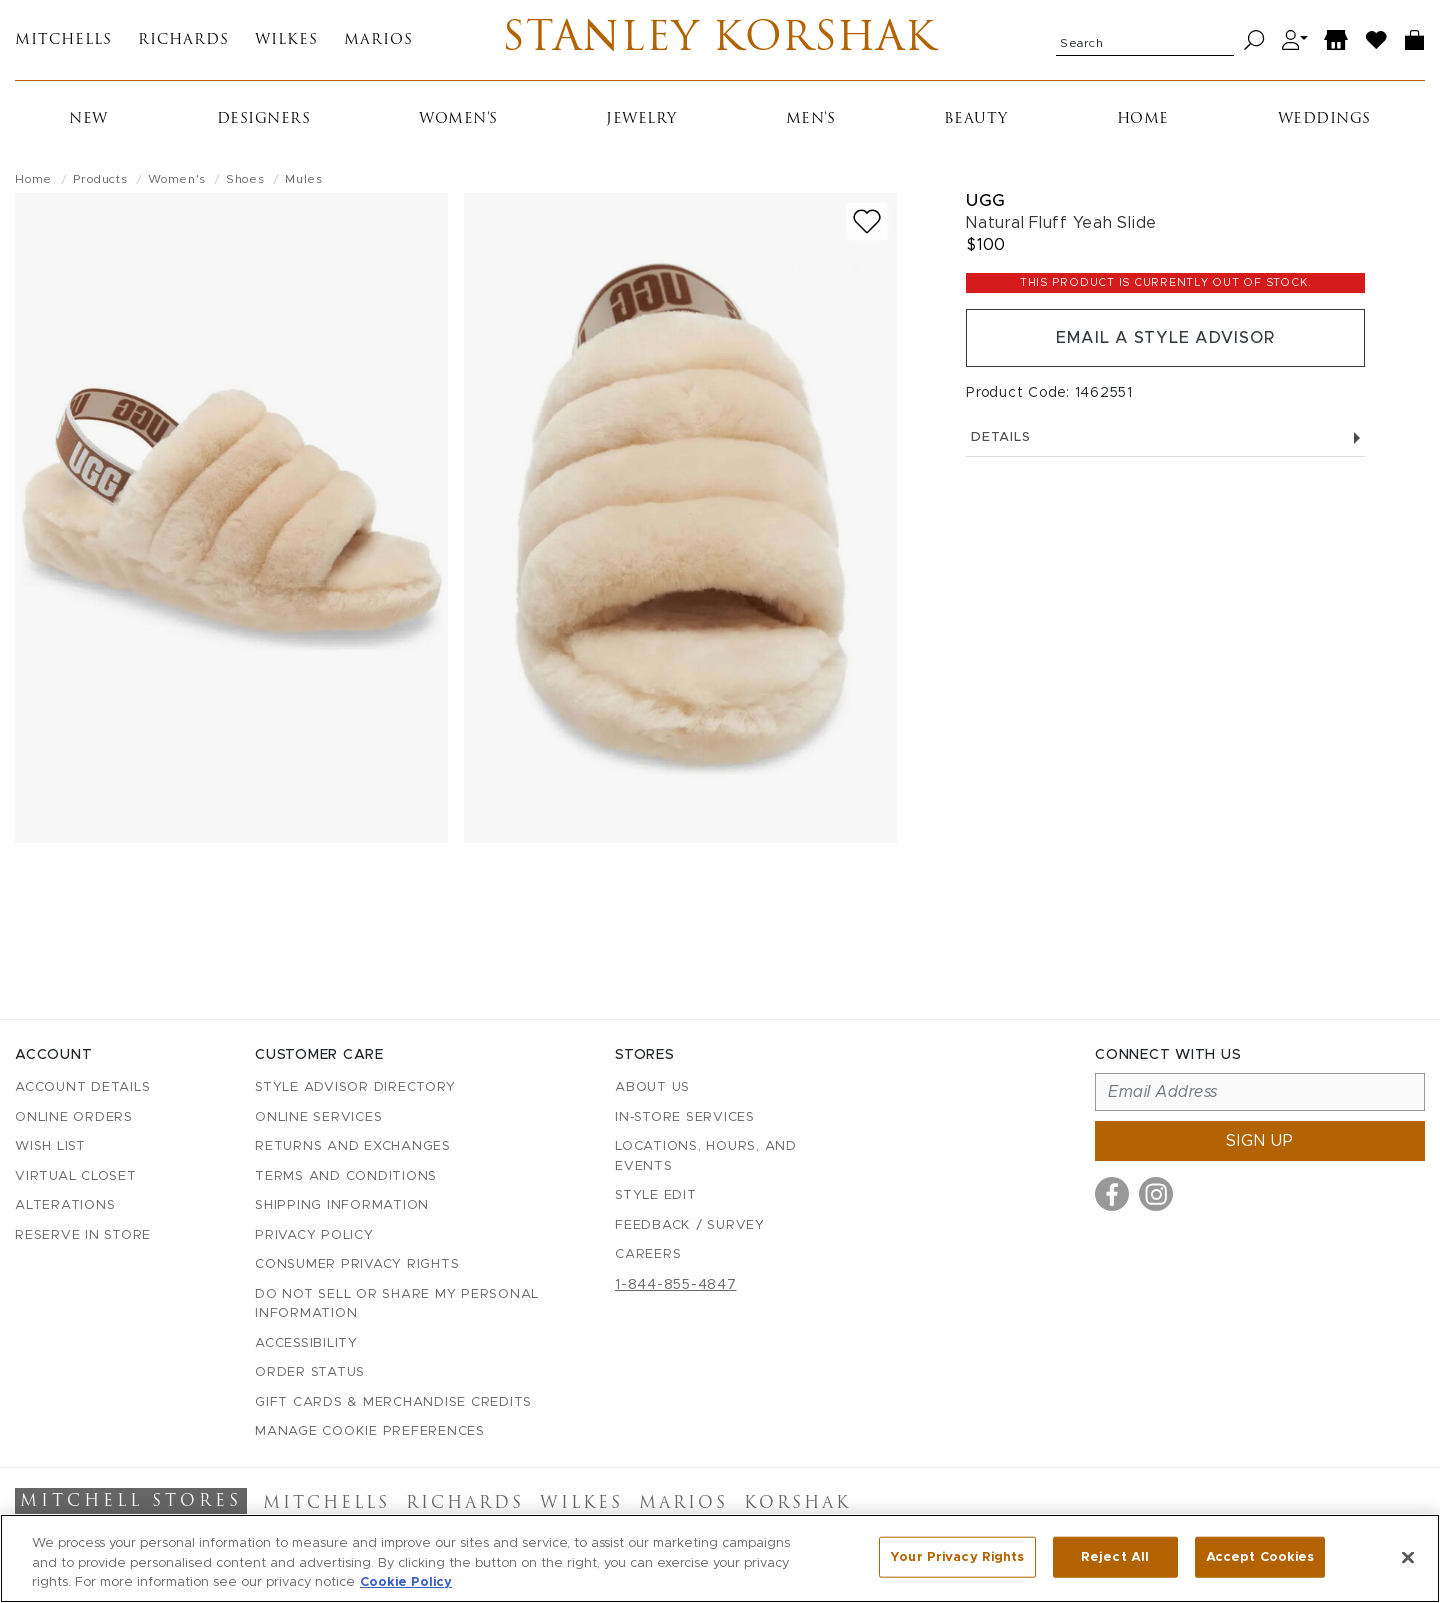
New (88, 119)
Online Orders (74, 1117)
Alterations (65, 1205)
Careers (648, 1254)
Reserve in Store (83, 1235)
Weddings (1324, 119)
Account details (82, 1087)
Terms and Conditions (346, 1176)
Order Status (310, 1372)
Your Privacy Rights (957, 1556)
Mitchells (63, 40)
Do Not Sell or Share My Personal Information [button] (397, 1304)
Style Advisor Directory (355, 1087)
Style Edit (656, 1195)
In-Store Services (685, 1117)
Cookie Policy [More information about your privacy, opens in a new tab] (406, 1582)
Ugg (986, 200)
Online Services (318, 1117)
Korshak (797, 1504)
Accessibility (306, 1343)
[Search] (1254, 40)
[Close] (1408, 1557)
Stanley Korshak (719, 40)
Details (1165, 437)
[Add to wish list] (867, 221)
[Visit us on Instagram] (1156, 1194)
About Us (652, 1087)
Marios (378, 40)
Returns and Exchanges (353, 1146)
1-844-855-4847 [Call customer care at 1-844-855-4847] (676, 1285)
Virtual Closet (76, 1176)
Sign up (1260, 1141)
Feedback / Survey (690, 1225)
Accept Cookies (1260, 1556)
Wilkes (286, 40)
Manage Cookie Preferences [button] (370, 1431)
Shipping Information (342, 1205)
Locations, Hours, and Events (706, 1156)
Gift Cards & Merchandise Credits (393, 1402)
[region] (720, 1558)
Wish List (50, 1146)
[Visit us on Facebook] (1112, 1194)
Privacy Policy (314, 1235)
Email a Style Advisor (1165, 338)
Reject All (1115, 1556)
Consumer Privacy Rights (357, 1264)
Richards (183, 40)
